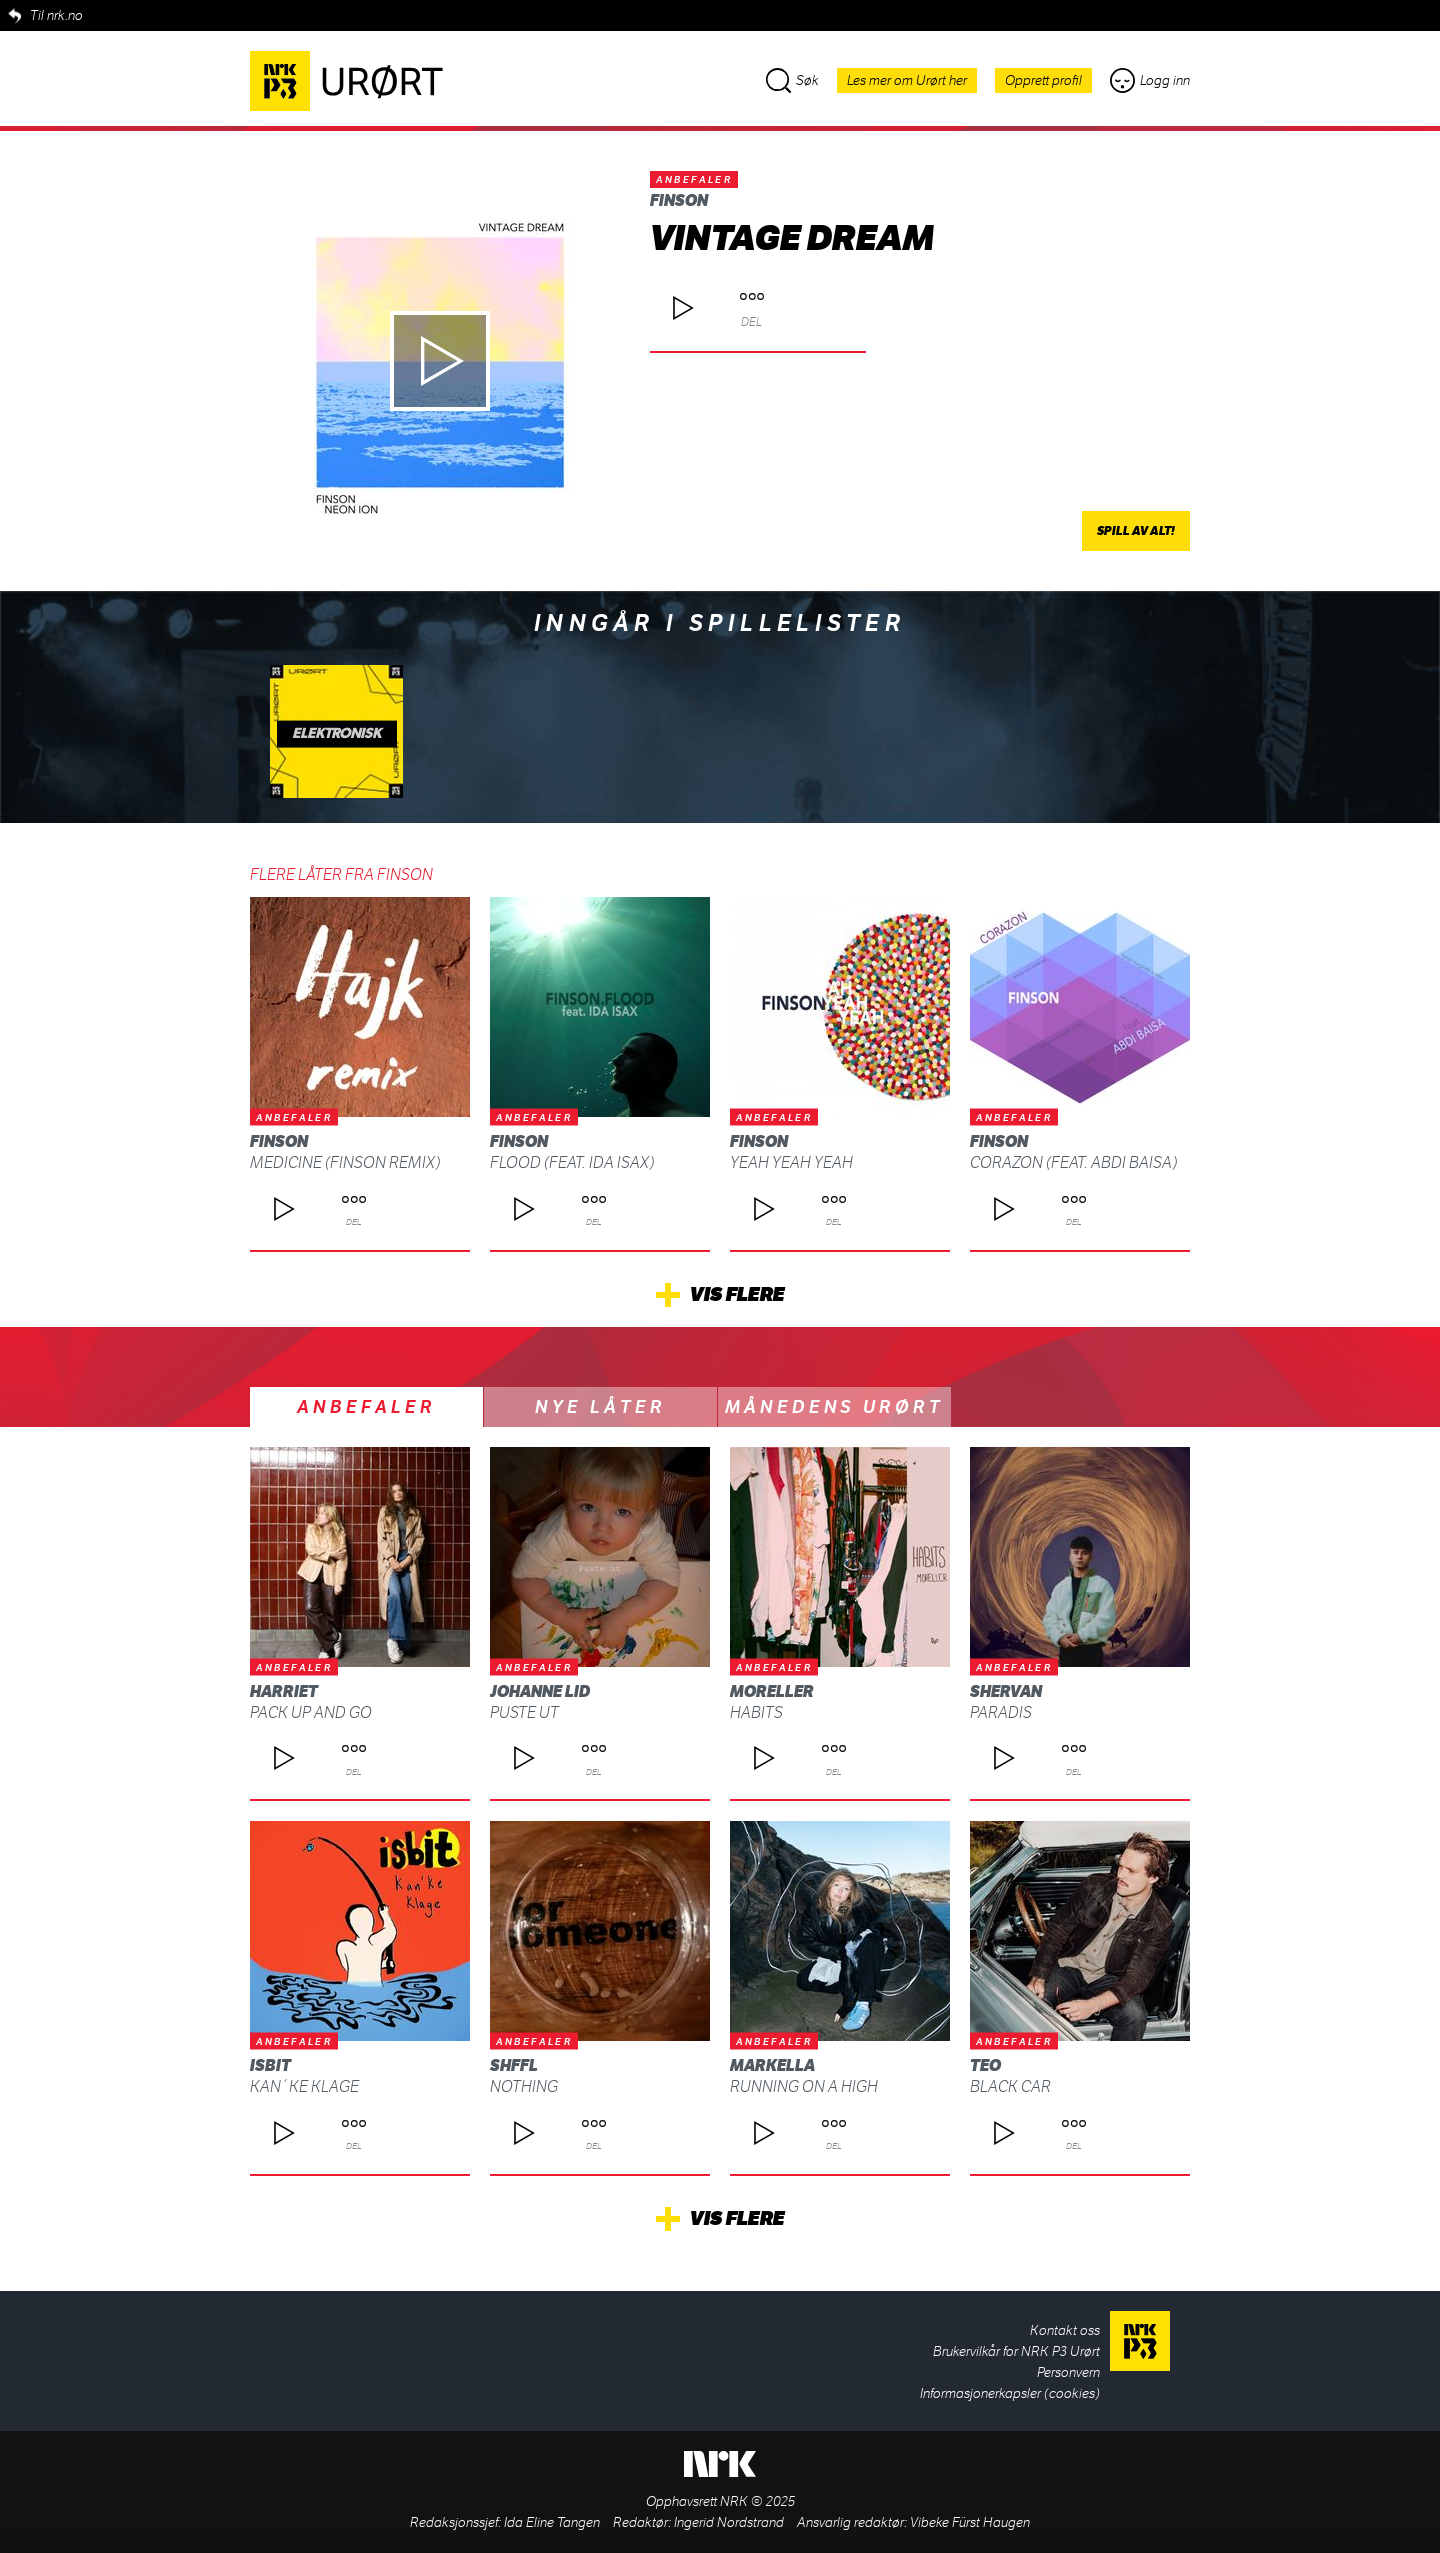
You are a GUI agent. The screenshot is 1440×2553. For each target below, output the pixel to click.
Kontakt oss (1065, 2330)
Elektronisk (336, 734)
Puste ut (524, 1712)
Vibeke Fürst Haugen (970, 2522)
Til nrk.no (56, 15)
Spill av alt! (1136, 531)
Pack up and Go (311, 1712)
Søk (792, 80)
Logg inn (1150, 80)
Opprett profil (1043, 80)
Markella (772, 2065)
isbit (270, 2065)
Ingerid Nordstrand (729, 2522)
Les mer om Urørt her (907, 80)
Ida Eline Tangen (552, 2522)
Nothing (524, 2086)
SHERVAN (1006, 1691)
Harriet (284, 1691)
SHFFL (514, 2065)
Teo (985, 2065)
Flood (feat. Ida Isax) (572, 1162)
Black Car (1010, 2086)
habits (756, 1712)
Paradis (1001, 1712)
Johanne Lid (540, 1691)
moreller (772, 1691)
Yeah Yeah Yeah (791, 1162)
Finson (679, 200)
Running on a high (804, 2086)
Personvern (1068, 2372)
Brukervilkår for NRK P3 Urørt (1016, 2351)
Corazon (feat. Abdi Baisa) (1073, 1162)
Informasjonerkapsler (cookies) (1010, 2393)
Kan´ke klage (304, 2086)
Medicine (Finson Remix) (345, 1162)
